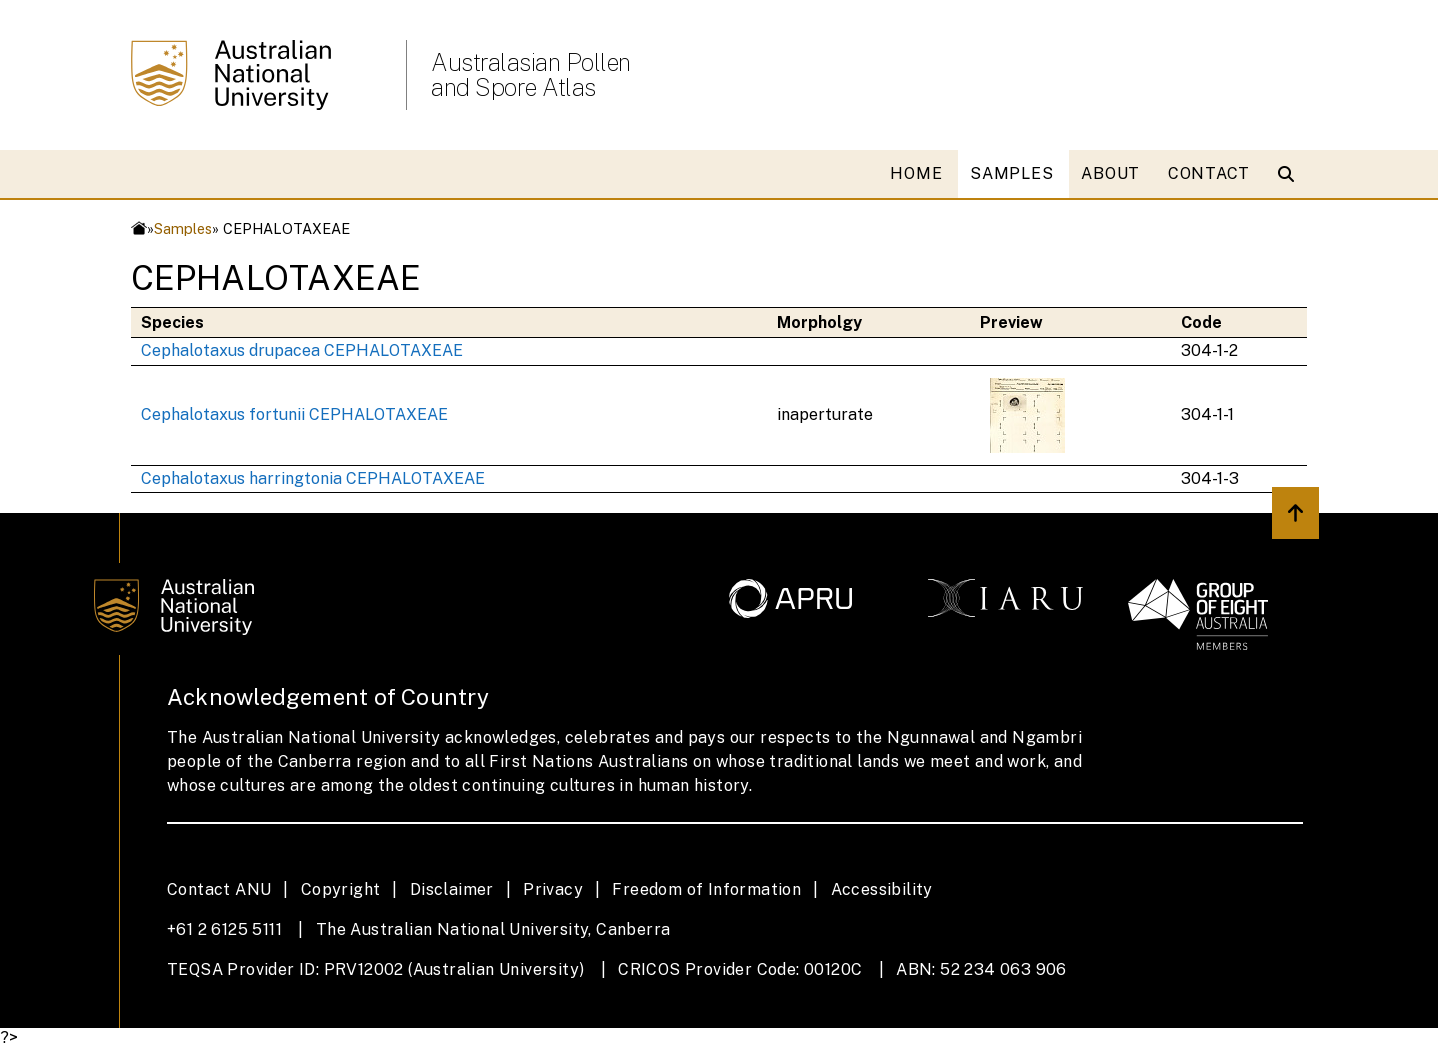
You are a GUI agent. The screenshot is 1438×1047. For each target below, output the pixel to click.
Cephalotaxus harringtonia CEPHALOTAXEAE (313, 478)
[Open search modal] (1290, 174)
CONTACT (1209, 173)
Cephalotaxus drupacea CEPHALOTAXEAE (302, 350)
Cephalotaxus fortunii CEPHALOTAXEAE (294, 414)
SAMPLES (1011, 173)
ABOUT (1110, 173)
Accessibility (882, 889)
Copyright (341, 889)
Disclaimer (452, 889)
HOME (916, 173)
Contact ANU (219, 889)
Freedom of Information (706, 889)
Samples (183, 228)
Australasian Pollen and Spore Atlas (531, 75)
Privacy (553, 889)
